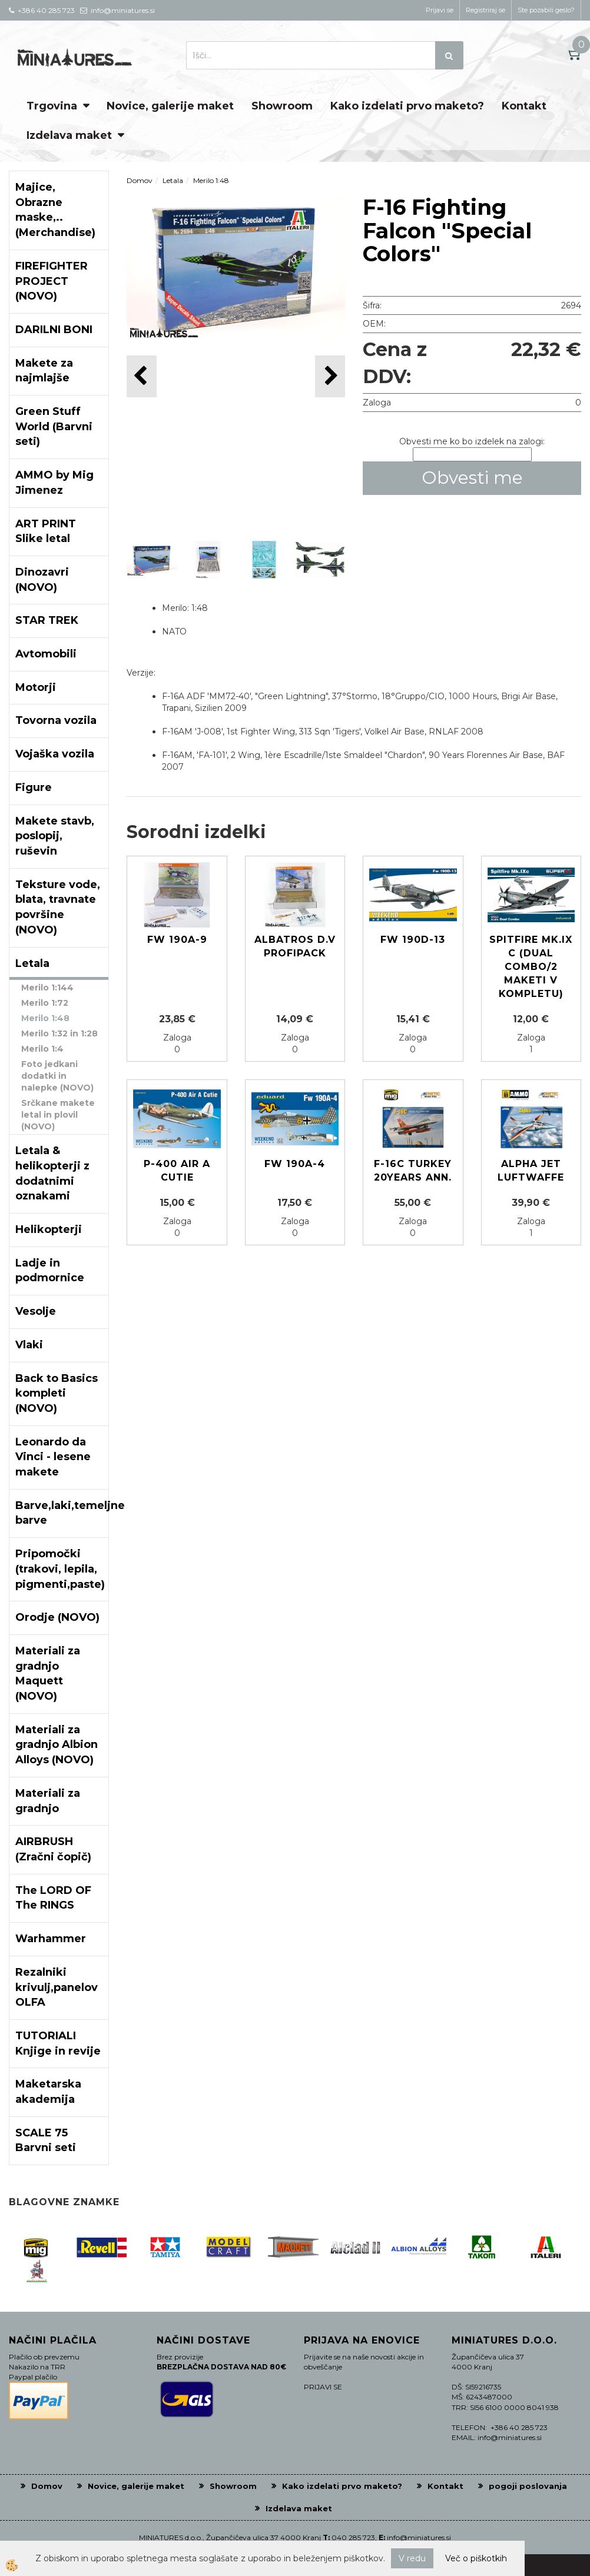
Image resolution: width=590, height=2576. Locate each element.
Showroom (282, 105)
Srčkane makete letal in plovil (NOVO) (58, 1115)
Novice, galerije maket (170, 105)
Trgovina (51, 105)
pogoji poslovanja (528, 2486)
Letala (173, 180)
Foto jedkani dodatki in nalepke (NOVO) (57, 1076)
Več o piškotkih (476, 2558)
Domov (140, 180)
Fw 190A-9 (177, 939)
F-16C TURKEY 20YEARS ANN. (413, 1170)
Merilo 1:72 (44, 1003)
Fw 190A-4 (294, 1163)
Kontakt (524, 105)
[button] (330, 376)
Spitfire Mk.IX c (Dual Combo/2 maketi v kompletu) (530, 966)
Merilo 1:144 (47, 987)
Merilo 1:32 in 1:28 (59, 1033)
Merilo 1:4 (42, 1048)
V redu (412, 2558)
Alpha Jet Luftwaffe (531, 1170)
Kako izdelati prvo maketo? (407, 105)
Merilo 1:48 (45, 1018)
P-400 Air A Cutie (177, 1170)
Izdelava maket (69, 135)
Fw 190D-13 (412, 939)
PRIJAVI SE (323, 2386)
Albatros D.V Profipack (295, 946)
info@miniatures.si (419, 2537)
